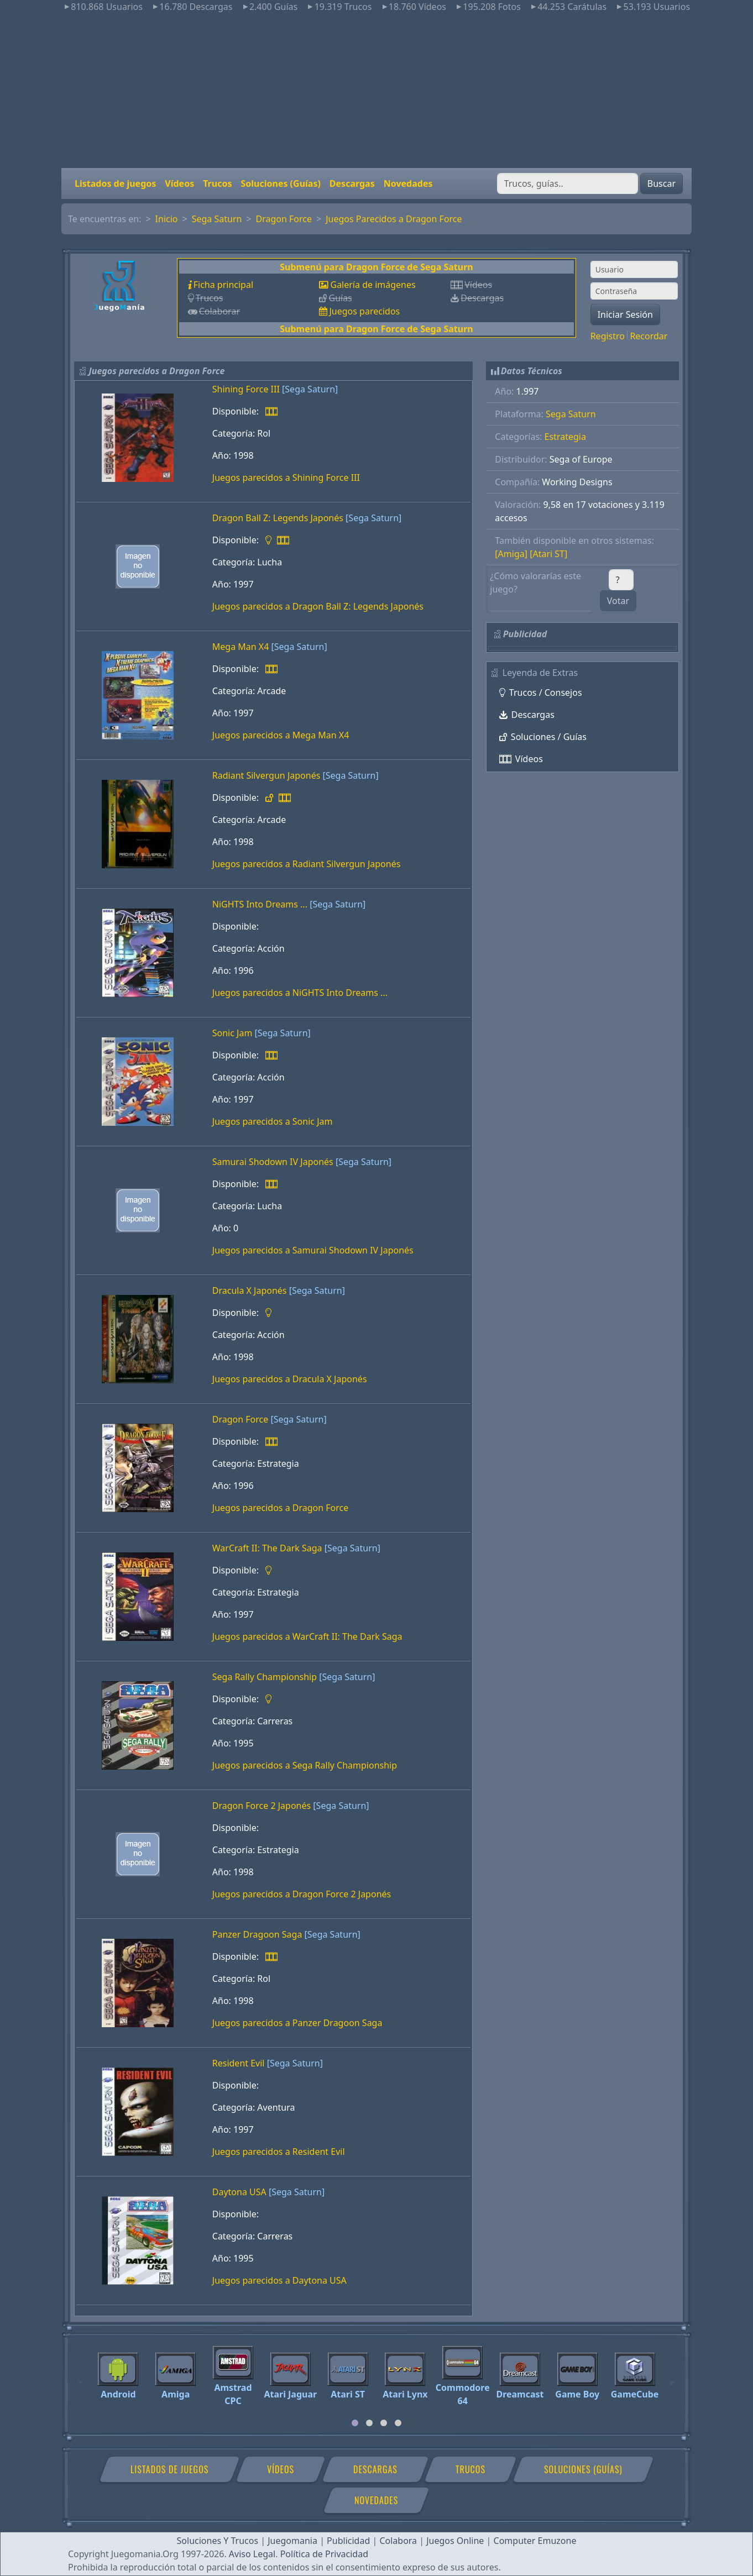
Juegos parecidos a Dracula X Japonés (289, 1379)
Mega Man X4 (240, 647)
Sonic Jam (232, 1033)
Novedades (408, 183)
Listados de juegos (115, 183)
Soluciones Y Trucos (218, 2541)
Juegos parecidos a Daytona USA (279, 2280)
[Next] (672, 2378)
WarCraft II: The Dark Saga (267, 1548)
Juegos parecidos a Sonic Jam (272, 1121)
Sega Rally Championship (264, 1677)
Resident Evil (238, 2063)
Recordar (648, 336)
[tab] (355, 2423)
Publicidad (348, 2541)
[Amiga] (511, 554)
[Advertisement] (376, 90)
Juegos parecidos (364, 311)
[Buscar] (567, 183)
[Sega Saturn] (310, 389)
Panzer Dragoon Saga (257, 1934)
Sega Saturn (217, 219)
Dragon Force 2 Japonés (261, 1805)
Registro (607, 336)
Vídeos (179, 183)
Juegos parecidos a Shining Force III (286, 477)
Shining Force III (246, 389)
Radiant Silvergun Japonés (266, 775)
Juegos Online (455, 2541)
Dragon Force (284, 219)
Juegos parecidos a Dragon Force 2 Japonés (301, 1894)
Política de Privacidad (324, 2554)
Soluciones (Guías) (280, 183)
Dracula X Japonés (249, 1290)
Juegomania (292, 2541)
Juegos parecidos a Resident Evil (278, 2151)
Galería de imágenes (372, 285)
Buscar (661, 183)
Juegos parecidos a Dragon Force (280, 1508)
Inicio (166, 219)
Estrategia (565, 437)
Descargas (352, 183)
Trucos (217, 183)
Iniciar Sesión (625, 314)
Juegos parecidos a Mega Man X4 (280, 735)
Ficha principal (223, 285)
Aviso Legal (252, 2554)
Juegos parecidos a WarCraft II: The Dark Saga (307, 1636)
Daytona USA (239, 2192)
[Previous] (81, 2378)
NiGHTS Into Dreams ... (259, 904)
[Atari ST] (548, 554)
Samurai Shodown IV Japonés (272, 1162)
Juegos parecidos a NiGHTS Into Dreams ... (300, 993)
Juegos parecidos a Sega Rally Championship (304, 1765)
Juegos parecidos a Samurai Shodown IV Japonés (313, 1250)
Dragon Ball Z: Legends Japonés (277, 518)
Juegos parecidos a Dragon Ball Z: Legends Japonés (317, 606)
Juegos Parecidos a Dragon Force (394, 219)
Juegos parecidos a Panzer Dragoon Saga (297, 2023)
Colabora (398, 2541)
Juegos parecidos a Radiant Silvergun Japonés (306, 864)
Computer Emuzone (535, 2541)
